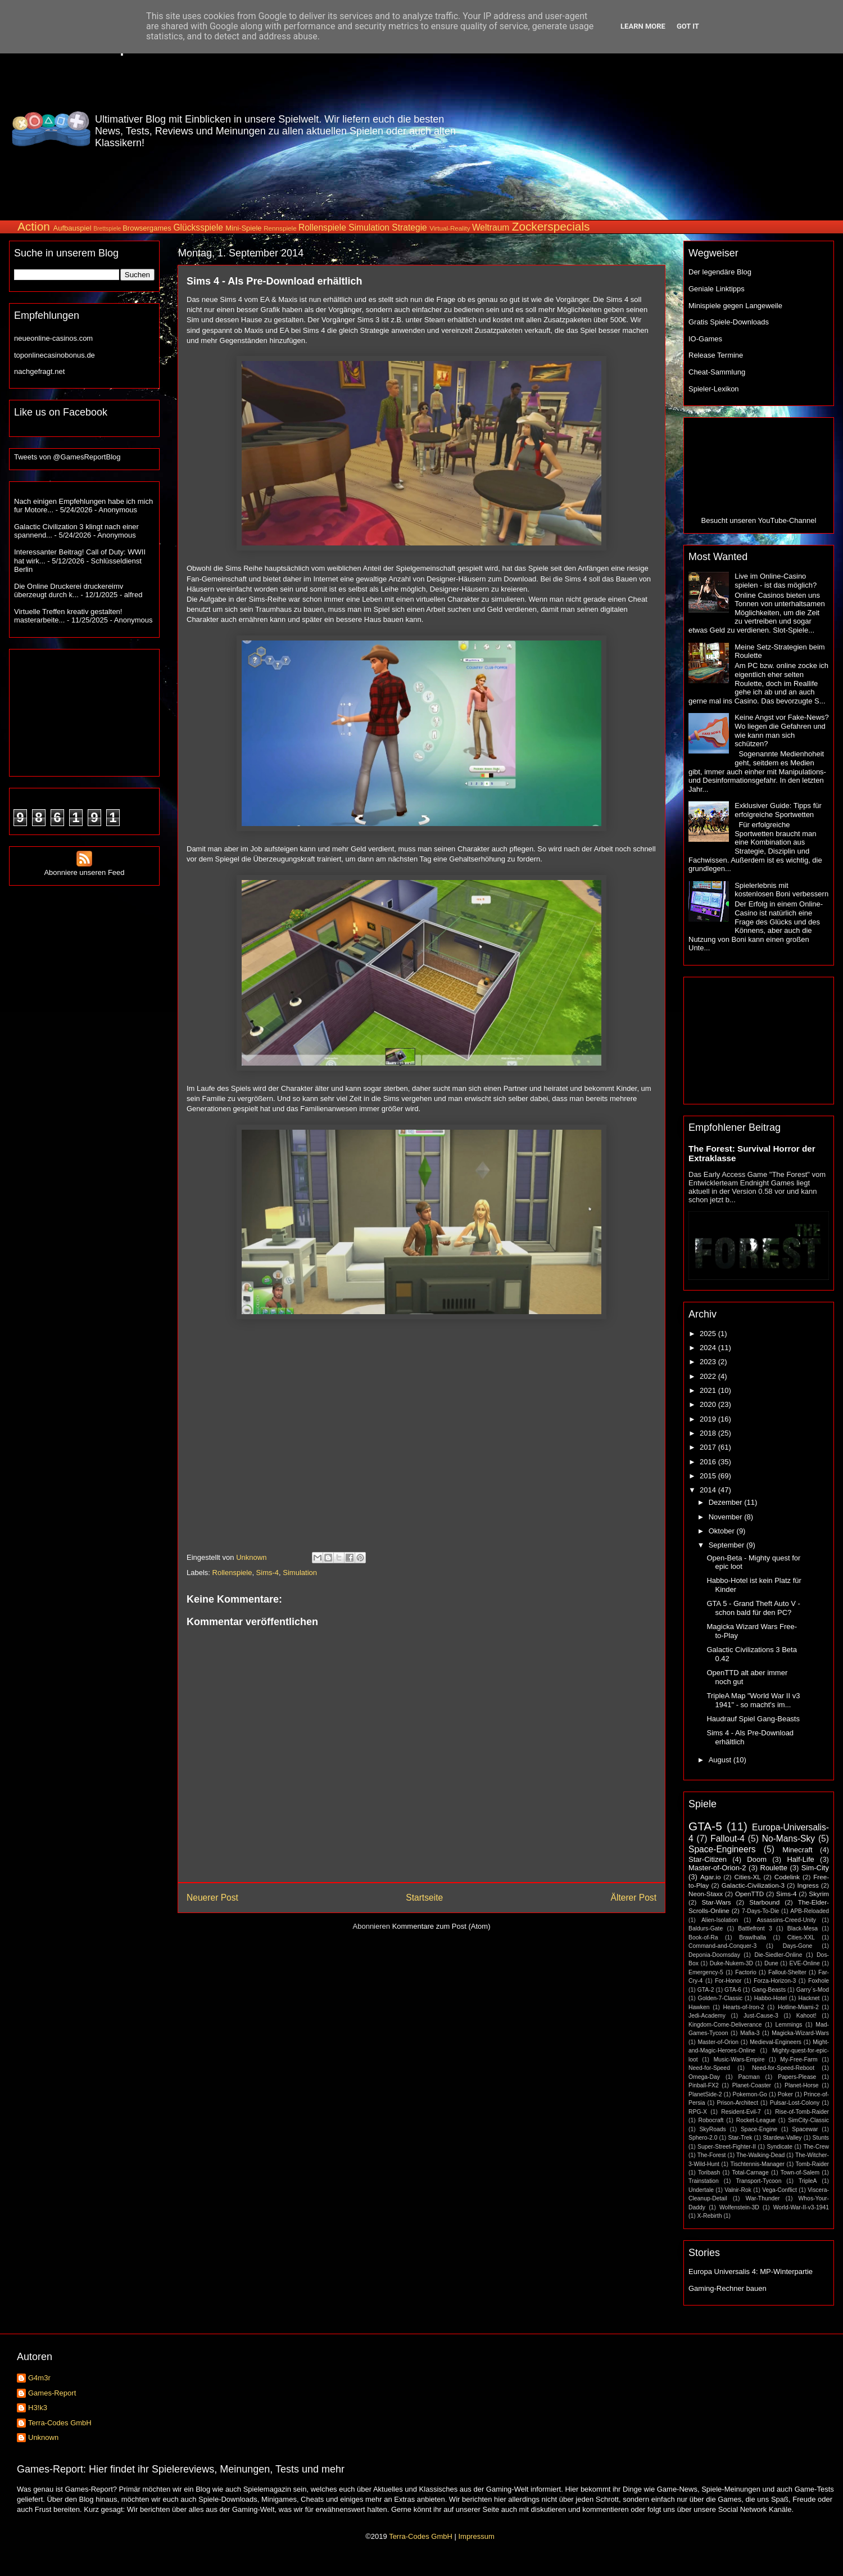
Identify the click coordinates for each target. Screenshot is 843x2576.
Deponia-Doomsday (714, 1955)
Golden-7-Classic (720, 1998)
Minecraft (797, 1850)
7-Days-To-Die (760, 1911)
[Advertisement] (759, 128)
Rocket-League (756, 2120)
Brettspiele (107, 228)
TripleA (808, 2181)
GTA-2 (705, 1990)
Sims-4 (267, 1572)
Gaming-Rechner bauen (727, 2288)
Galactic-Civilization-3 (753, 1885)
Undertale (701, 2190)
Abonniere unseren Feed (84, 868)
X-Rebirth (709, 2216)
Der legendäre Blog (719, 272)
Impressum (476, 2536)
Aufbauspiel (72, 228)
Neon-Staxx (705, 1893)
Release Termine (715, 355)
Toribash (709, 2172)
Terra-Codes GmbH (60, 2423)
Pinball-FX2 (703, 2085)
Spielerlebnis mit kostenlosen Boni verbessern (781, 890)
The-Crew (816, 2147)
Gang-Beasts (768, 1990)
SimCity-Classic (808, 2120)
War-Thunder (763, 2198)
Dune (771, 1963)
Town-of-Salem (800, 2172)
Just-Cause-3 (761, 2016)
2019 (709, 1419)
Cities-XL (747, 1876)
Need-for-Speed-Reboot (783, 2068)
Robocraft (710, 2120)
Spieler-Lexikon (713, 389)
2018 (709, 1433)
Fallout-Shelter (787, 1972)
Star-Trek (740, 2138)
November (727, 1517)
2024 (709, 1347)
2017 (709, 1447)
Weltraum (490, 227)
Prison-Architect (737, 2103)
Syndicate (779, 2147)
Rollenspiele (322, 227)
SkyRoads (712, 2129)
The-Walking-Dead (760, 2155)
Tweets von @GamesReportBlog (67, 457)
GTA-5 (705, 1826)
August (721, 1760)
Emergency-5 (705, 1972)
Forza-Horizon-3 (775, 1981)
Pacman (749, 2077)
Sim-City (815, 1868)
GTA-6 (732, 1990)
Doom (757, 1859)
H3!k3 (37, 2407)
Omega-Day (704, 2077)
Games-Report (52, 2393)
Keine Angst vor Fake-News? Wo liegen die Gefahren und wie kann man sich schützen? (782, 730)
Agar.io (710, 1876)
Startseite (424, 1897)
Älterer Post (633, 1897)
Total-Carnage (750, 2172)
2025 (709, 1333)
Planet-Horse (802, 2085)
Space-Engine (759, 2129)
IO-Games (705, 339)
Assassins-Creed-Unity (786, 1920)
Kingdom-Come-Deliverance (725, 2025)
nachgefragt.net (39, 371)
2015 (709, 1476)
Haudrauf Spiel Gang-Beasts (752, 1719)
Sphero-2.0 (702, 2138)
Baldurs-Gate (705, 1928)
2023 (709, 1361)
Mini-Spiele (243, 228)
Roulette (773, 1868)
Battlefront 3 (755, 1928)
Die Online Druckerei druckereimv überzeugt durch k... (68, 590)
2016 (709, 1462)
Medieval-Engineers (775, 2042)
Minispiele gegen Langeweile (735, 305)
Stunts (821, 2138)
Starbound (764, 1902)
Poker (785, 2094)
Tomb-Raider (812, 2164)
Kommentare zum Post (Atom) (441, 1926)
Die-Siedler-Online (779, 1955)
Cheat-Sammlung (716, 372)
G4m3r (39, 2378)
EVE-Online (805, 1963)
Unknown (43, 2437)
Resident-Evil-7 (740, 2112)
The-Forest (711, 2155)
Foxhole (818, 1981)
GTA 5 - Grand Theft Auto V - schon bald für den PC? (753, 1608)
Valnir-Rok (737, 2190)
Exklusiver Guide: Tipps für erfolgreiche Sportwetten (778, 810)
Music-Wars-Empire (739, 2059)
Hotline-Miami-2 (798, 2007)
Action (33, 226)
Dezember (727, 1502)
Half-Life (800, 1859)
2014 (709, 1490)
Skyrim (819, 1893)
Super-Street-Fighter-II (726, 2147)
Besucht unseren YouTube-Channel (759, 520)
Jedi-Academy (707, 2016)
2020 (709, 1404)
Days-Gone (798, 1946)
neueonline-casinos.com (53, 338)
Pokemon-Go (750, 2094)
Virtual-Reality (449, 228)
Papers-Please (797, 2077)
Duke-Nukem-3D (731, 1963)
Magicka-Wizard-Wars (800, 2033)
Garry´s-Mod (812, 1990)
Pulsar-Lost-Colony (794, 2103)
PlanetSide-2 (705, 2094)
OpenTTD (749, 1893)
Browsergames (147, 228)
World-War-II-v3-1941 (801, 2207)
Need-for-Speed (709, 2068)
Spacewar (805, 2129)
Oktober (723, 1531)
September (727, 1545)
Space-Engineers (722, 1849)
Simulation (368, 227)
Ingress (807, 1885)
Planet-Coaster (751, 2085)
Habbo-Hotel (770, 1998)
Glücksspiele (198, 227)
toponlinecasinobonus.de (54, 355)
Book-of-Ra (703, 1937)
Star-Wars (716, 1902)
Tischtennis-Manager (757, 2164)
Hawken (699, 2007)
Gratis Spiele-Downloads (728, 322)
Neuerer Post (212, 1897)
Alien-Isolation (719, 1920)
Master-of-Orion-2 (717, 1868)
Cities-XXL (801, 1937)
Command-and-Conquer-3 (722, 1946)
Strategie (409, 227)
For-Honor (728, 1981)
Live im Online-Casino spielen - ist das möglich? (776, 580)
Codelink (787, 1876)
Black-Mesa (802, 1928)
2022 (709, 1376)
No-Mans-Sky (788, 1838)
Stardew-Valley (782, 2138)
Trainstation (703, 2181)
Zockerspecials (551, 226)
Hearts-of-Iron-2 (743, 2007)
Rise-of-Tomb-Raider (802, 2112)
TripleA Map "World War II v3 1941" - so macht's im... (753, 1700)
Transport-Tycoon (758, 2181)
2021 (709, 1390)
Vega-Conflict (779, 2190)
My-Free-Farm (798, 2059)
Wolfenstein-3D (739, 2207)
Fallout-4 (727, 1838)
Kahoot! (806, 2016)
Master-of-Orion (717, 2042)
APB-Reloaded (809, 1911)
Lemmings (788, 2025)
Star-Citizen (707, 1859)
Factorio (745, 1972)
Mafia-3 (750, 2033)
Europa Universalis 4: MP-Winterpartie (750, 2271)
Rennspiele (280, 228)
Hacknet (808, 1998)
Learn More (642, 26)
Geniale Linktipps (716, 289)
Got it (688, 26)
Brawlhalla (752, 1937)
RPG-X (697, 2112)
